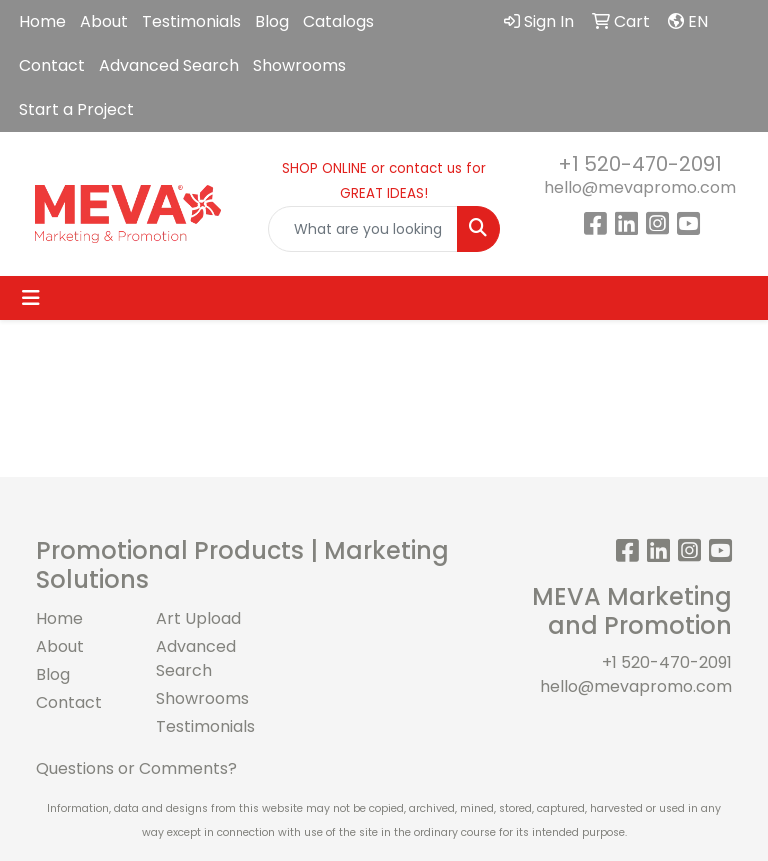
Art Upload (198, 618)
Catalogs (338, 21)
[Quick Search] (363, 229)
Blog (272, 21)
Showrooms (299, 65)
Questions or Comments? (136, 768)
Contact (52, 65)
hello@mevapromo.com (640, 187)
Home (42, 21)
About (104, 21)
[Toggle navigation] (31, 298)
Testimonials (191, 21)
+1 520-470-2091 (640, 164)
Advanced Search (169, 65)
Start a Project (76, 109)
